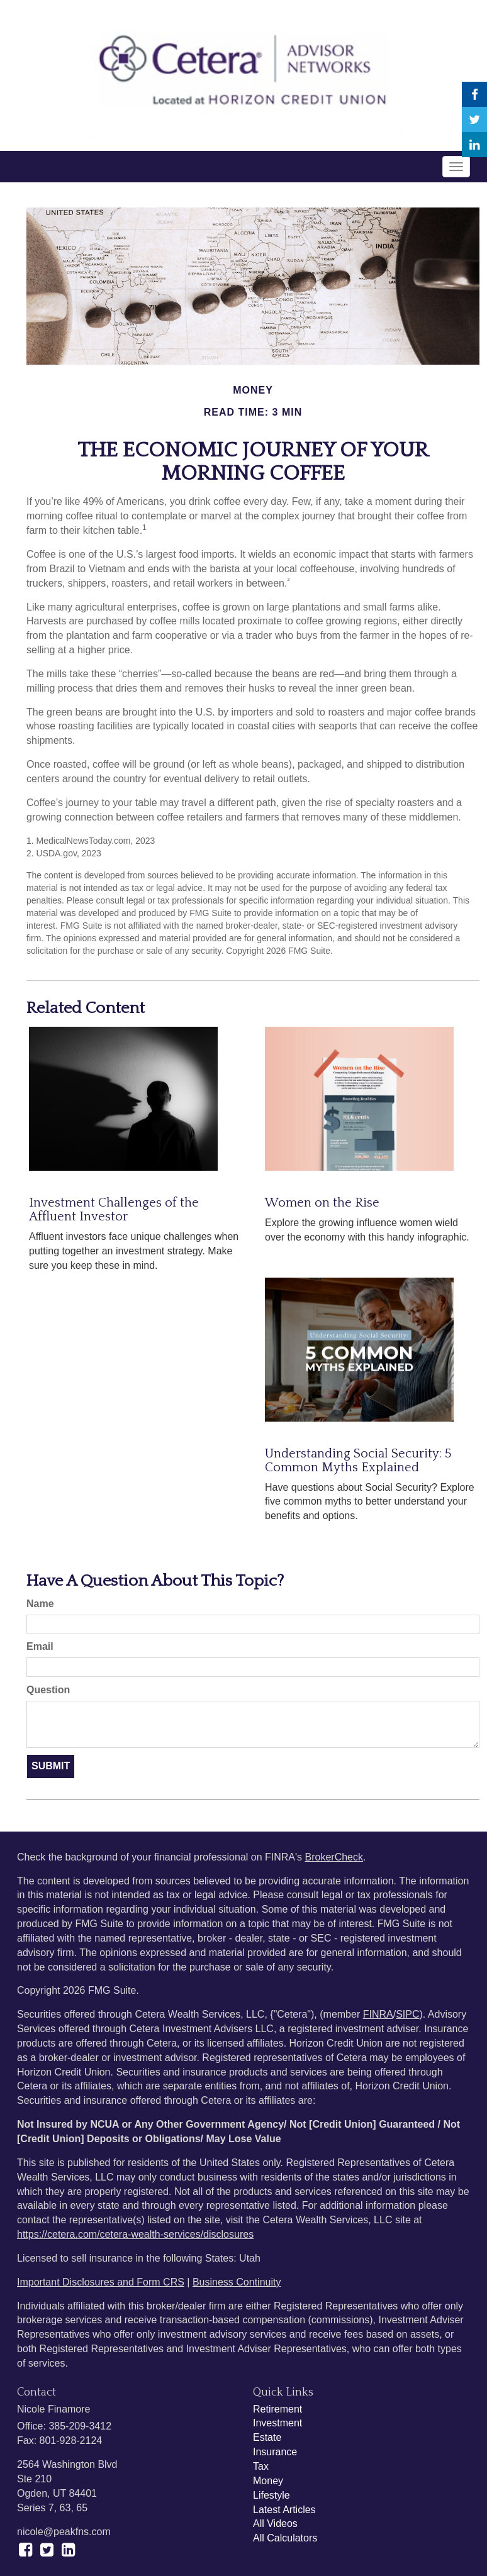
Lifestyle (271, 2495)
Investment (277, 2423)
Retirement (277, 2409)
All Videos (275, 2523)
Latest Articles (284, 2509)
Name (40, 1603)
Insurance (275, 2451)
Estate (267, 2437)
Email (39, 1646)
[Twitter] (474, 119)
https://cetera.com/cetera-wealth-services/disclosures (135, 2234)
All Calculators (285, 2538)
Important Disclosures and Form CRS (100, 2282)
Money (268, 2480)
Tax (261, 2466)
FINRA (378, 2014)
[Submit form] (50, 1766)
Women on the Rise (322, 1203)
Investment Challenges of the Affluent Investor (114, 1210)
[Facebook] (474, 94)
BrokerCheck (334, 1857)
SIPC (407, 2014)
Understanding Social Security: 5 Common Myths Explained (358, 1460)
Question (48, 1689)
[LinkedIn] (474, 144)
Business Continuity (237, 2282)
